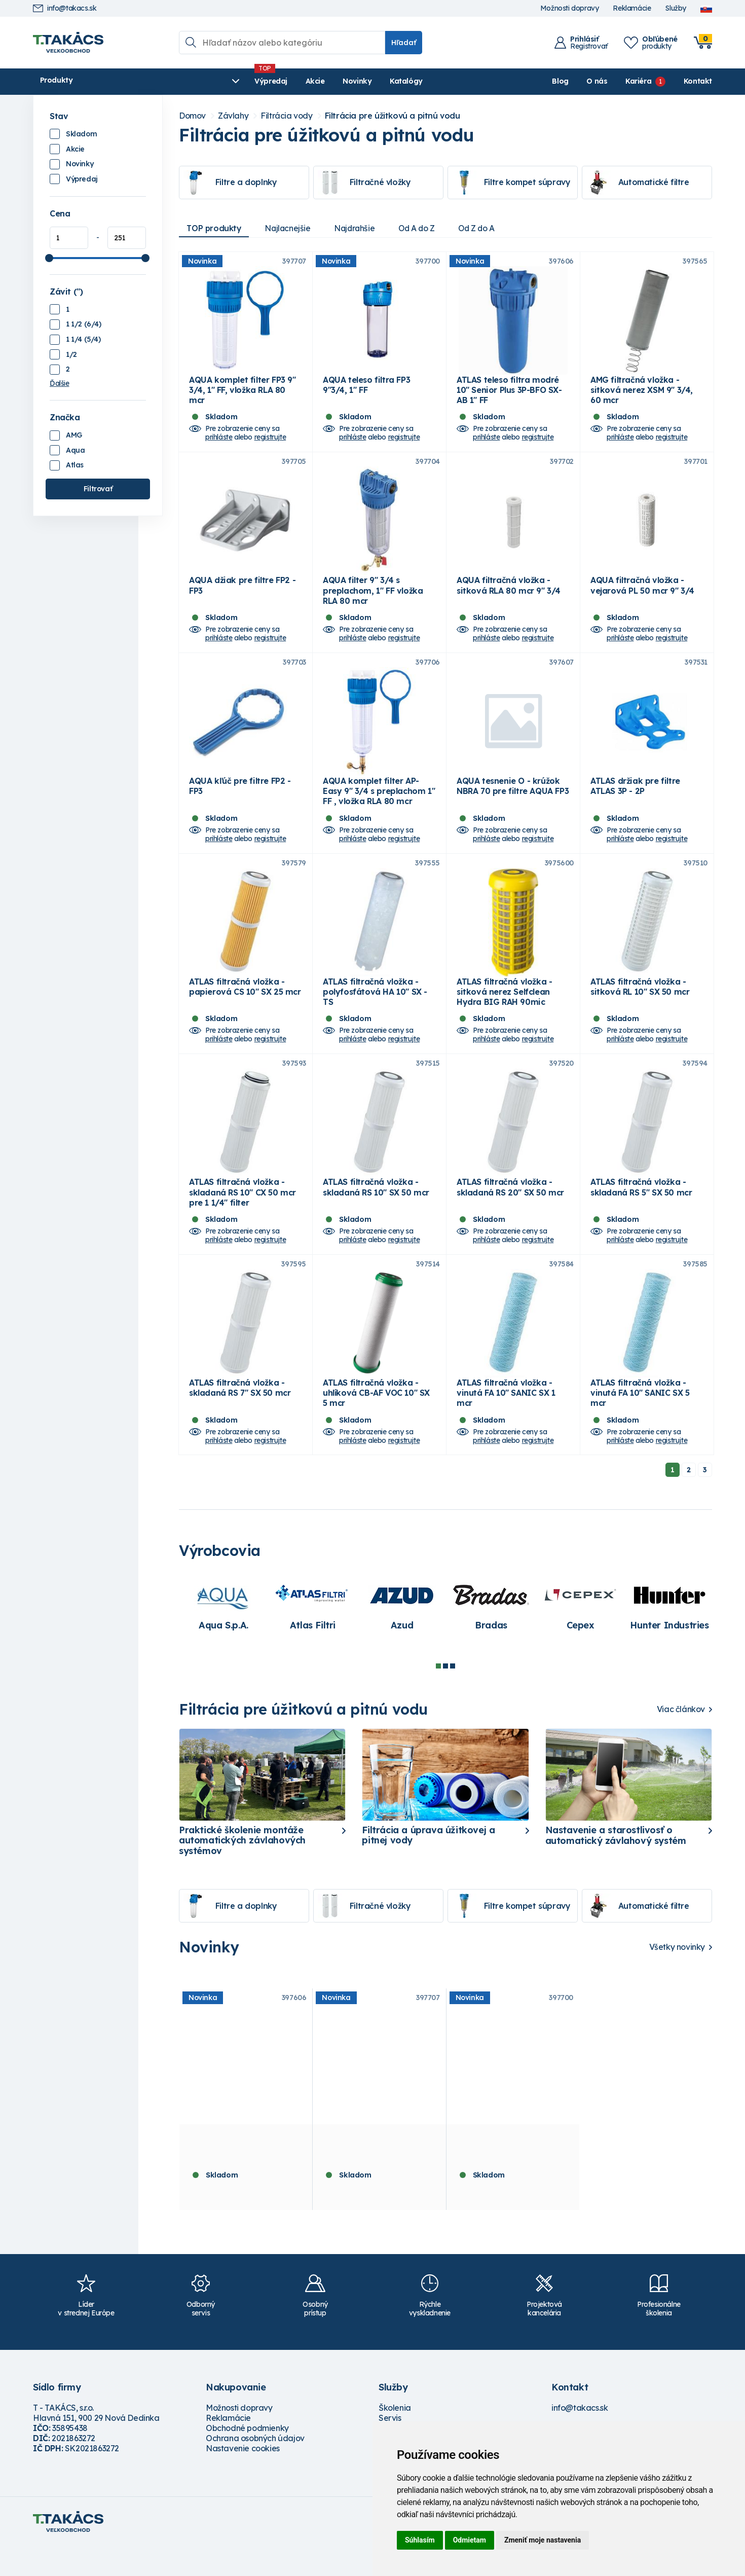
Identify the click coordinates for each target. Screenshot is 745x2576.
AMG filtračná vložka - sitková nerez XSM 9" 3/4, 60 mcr (641, 395)
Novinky (273, 81)
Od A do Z (423, 228)
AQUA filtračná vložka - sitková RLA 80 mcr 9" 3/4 (509, 595)
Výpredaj (187, 81)
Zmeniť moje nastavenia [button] (542, 2540)
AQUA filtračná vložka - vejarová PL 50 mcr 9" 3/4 (642, 595)
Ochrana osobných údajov (255, 2468)
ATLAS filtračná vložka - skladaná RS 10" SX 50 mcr (376, 1212)
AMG (74, 435)
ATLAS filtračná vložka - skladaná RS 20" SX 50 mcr (510, 1212)
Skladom (81, 133)
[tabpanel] (223, 1635)
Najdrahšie (359, 228)
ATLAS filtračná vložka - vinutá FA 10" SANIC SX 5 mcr (639, 1422)
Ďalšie (59, 383)
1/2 (71, 354)
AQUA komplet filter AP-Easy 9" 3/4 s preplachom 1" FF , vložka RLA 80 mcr (379, 806)
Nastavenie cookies (243, 2478)
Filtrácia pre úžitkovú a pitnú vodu (392, 116)
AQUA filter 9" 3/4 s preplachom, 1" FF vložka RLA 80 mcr (373, 600)
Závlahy (233, 116)
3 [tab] (452, 1695)
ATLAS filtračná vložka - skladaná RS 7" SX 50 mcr (239, 1417)
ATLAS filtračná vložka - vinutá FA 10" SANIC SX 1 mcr (506, 1422)
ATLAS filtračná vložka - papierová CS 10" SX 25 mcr (245, 1006)
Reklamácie (632, 8)
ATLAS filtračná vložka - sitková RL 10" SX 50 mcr (639, 1006)
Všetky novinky (677, 1977)
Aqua (75, 450)
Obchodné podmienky (247, 2458)
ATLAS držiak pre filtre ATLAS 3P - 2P (635, 801)
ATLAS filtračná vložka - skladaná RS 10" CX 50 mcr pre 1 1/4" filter (242, 1217)
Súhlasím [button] (420, 2540)
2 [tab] (445, 1695)
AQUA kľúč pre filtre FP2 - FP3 (240, 801)
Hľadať (403, 42)
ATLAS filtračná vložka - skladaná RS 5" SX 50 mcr (641, 1212)
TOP (215, 228)
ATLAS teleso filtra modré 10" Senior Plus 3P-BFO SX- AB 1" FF (509, 395)
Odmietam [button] (469, 2540)
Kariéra (638, 81)
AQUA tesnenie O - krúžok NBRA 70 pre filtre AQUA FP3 (513, 801)
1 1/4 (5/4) (83, 339)
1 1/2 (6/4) (83, 324)
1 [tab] (438, 1695)
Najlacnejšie (290, 228)
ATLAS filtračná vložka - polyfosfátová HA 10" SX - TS (375, 1011)
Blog (560, 81)
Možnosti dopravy (569, 8)
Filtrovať (98, 488)
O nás (596, 81)
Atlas (75, 464)
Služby (675, 8)
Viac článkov (681, 1739)
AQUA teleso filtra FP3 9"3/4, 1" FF (366, 390)
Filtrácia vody (286, 116)
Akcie (231, 81)
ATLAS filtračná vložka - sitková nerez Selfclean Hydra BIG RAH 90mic (504, 1011)
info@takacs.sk (64, 8)
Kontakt (698, 81)
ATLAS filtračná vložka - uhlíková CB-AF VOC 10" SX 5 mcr (376, 1422)
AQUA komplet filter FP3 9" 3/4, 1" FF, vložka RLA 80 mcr (242, 395)
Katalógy (322, 81)
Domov (192, 116)
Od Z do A (485, 228)
